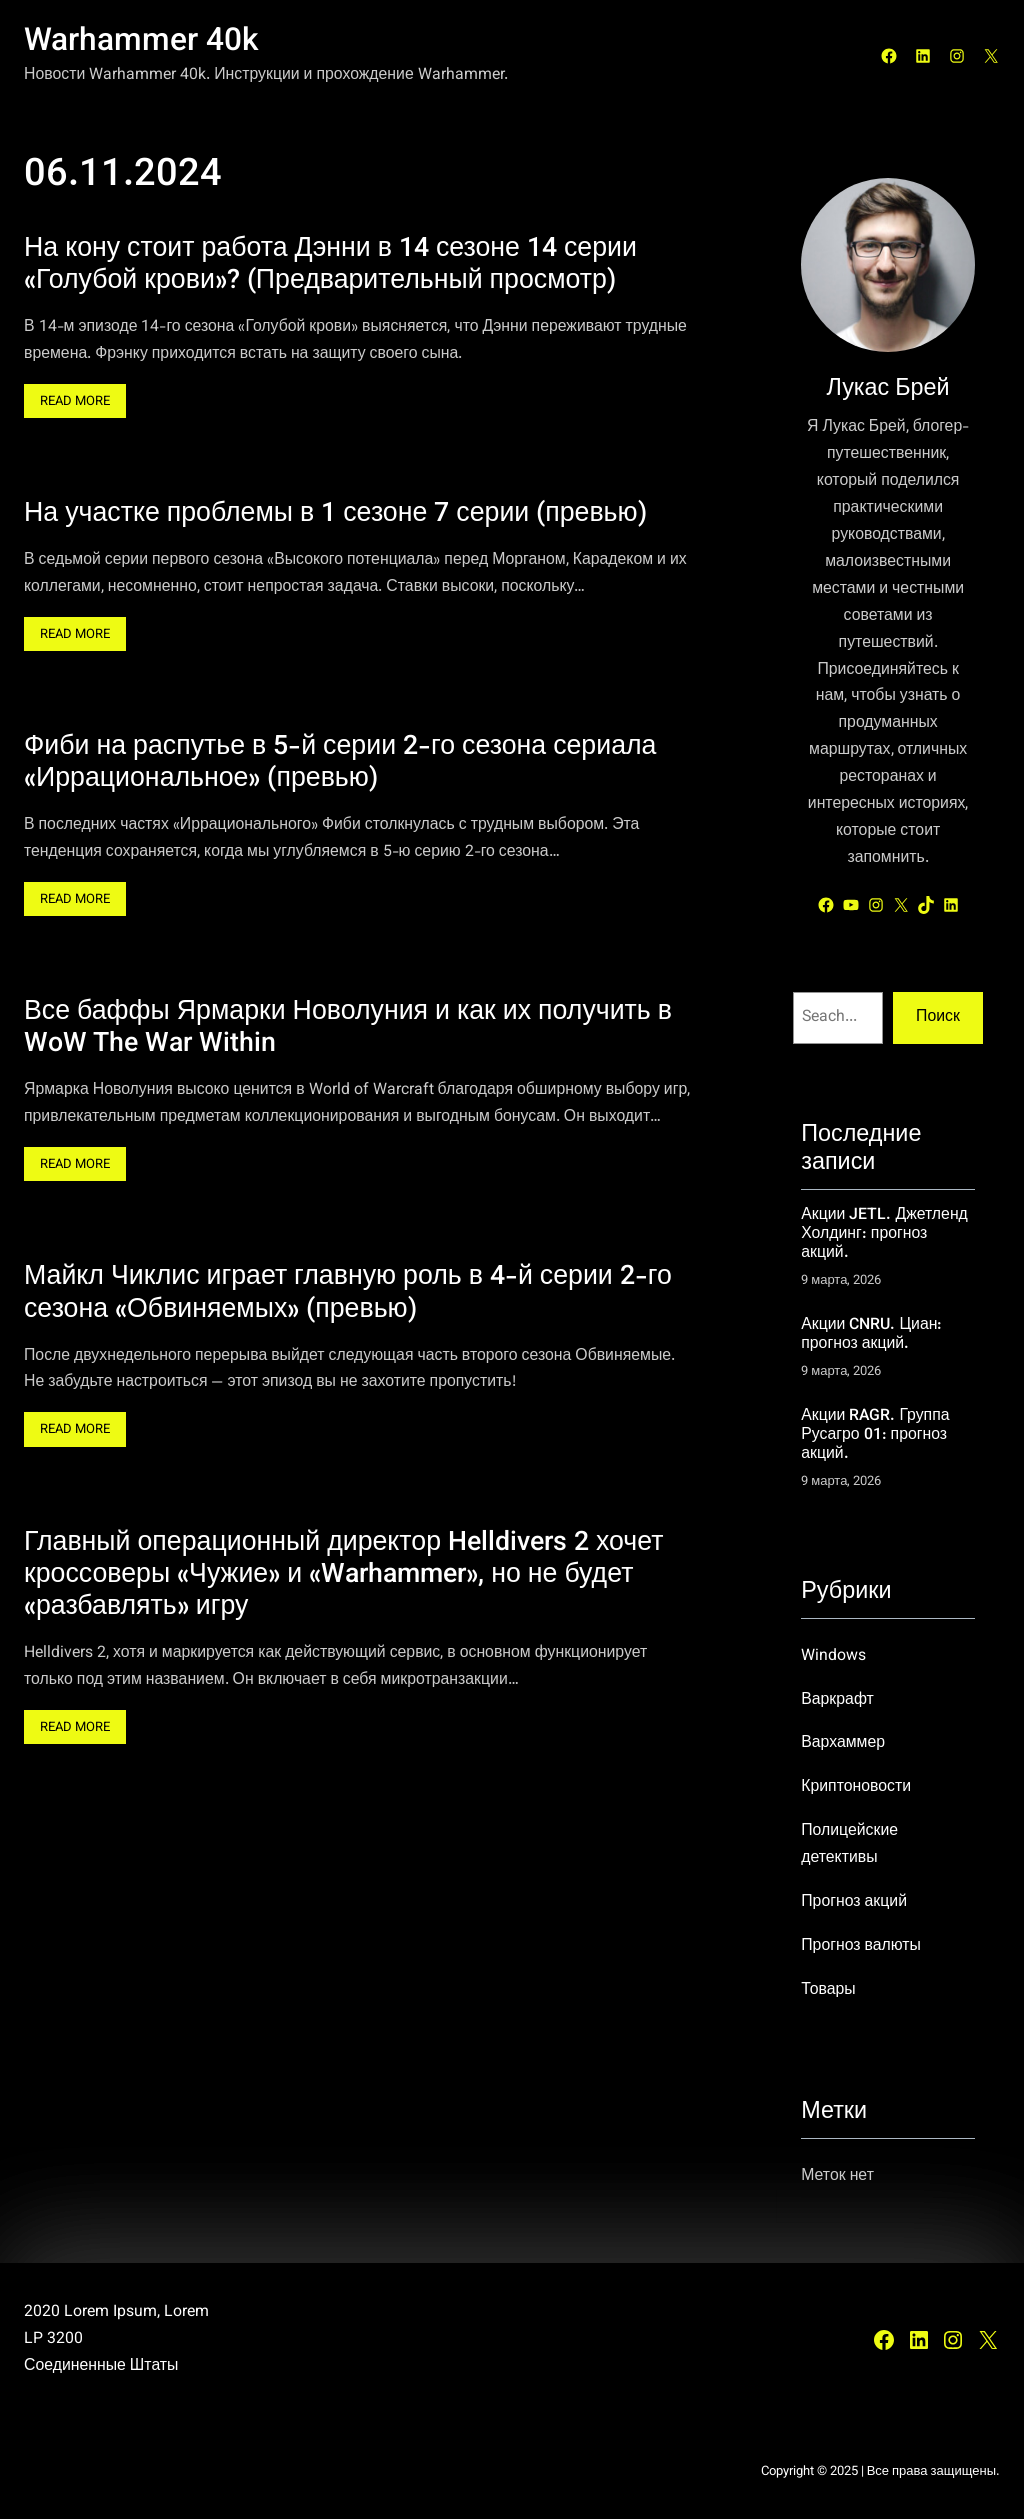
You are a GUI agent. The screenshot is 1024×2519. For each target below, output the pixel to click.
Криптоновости (856, 1787)
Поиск (938, 1017)
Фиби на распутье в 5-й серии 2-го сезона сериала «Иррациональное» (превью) (340, 765)
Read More (80, 404)
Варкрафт (837, 1700)
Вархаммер (843, 1743)
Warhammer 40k (141, 42)
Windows (833, 1656)
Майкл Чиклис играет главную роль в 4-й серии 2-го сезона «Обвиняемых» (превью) (348, 1295)
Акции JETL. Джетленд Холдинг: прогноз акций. (884, 1234)
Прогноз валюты (861, 1946)
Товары (828, 1990)
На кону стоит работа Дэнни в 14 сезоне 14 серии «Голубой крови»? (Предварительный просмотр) (330, 266)
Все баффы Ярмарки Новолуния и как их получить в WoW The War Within (348, 1030)
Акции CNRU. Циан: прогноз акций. (871, 1335)
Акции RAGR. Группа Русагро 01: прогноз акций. (875, 1435)
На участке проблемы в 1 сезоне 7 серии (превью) (335, 516)
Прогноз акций (854, 1902)
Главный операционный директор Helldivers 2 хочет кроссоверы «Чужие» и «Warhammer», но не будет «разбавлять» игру (343, 1576)
